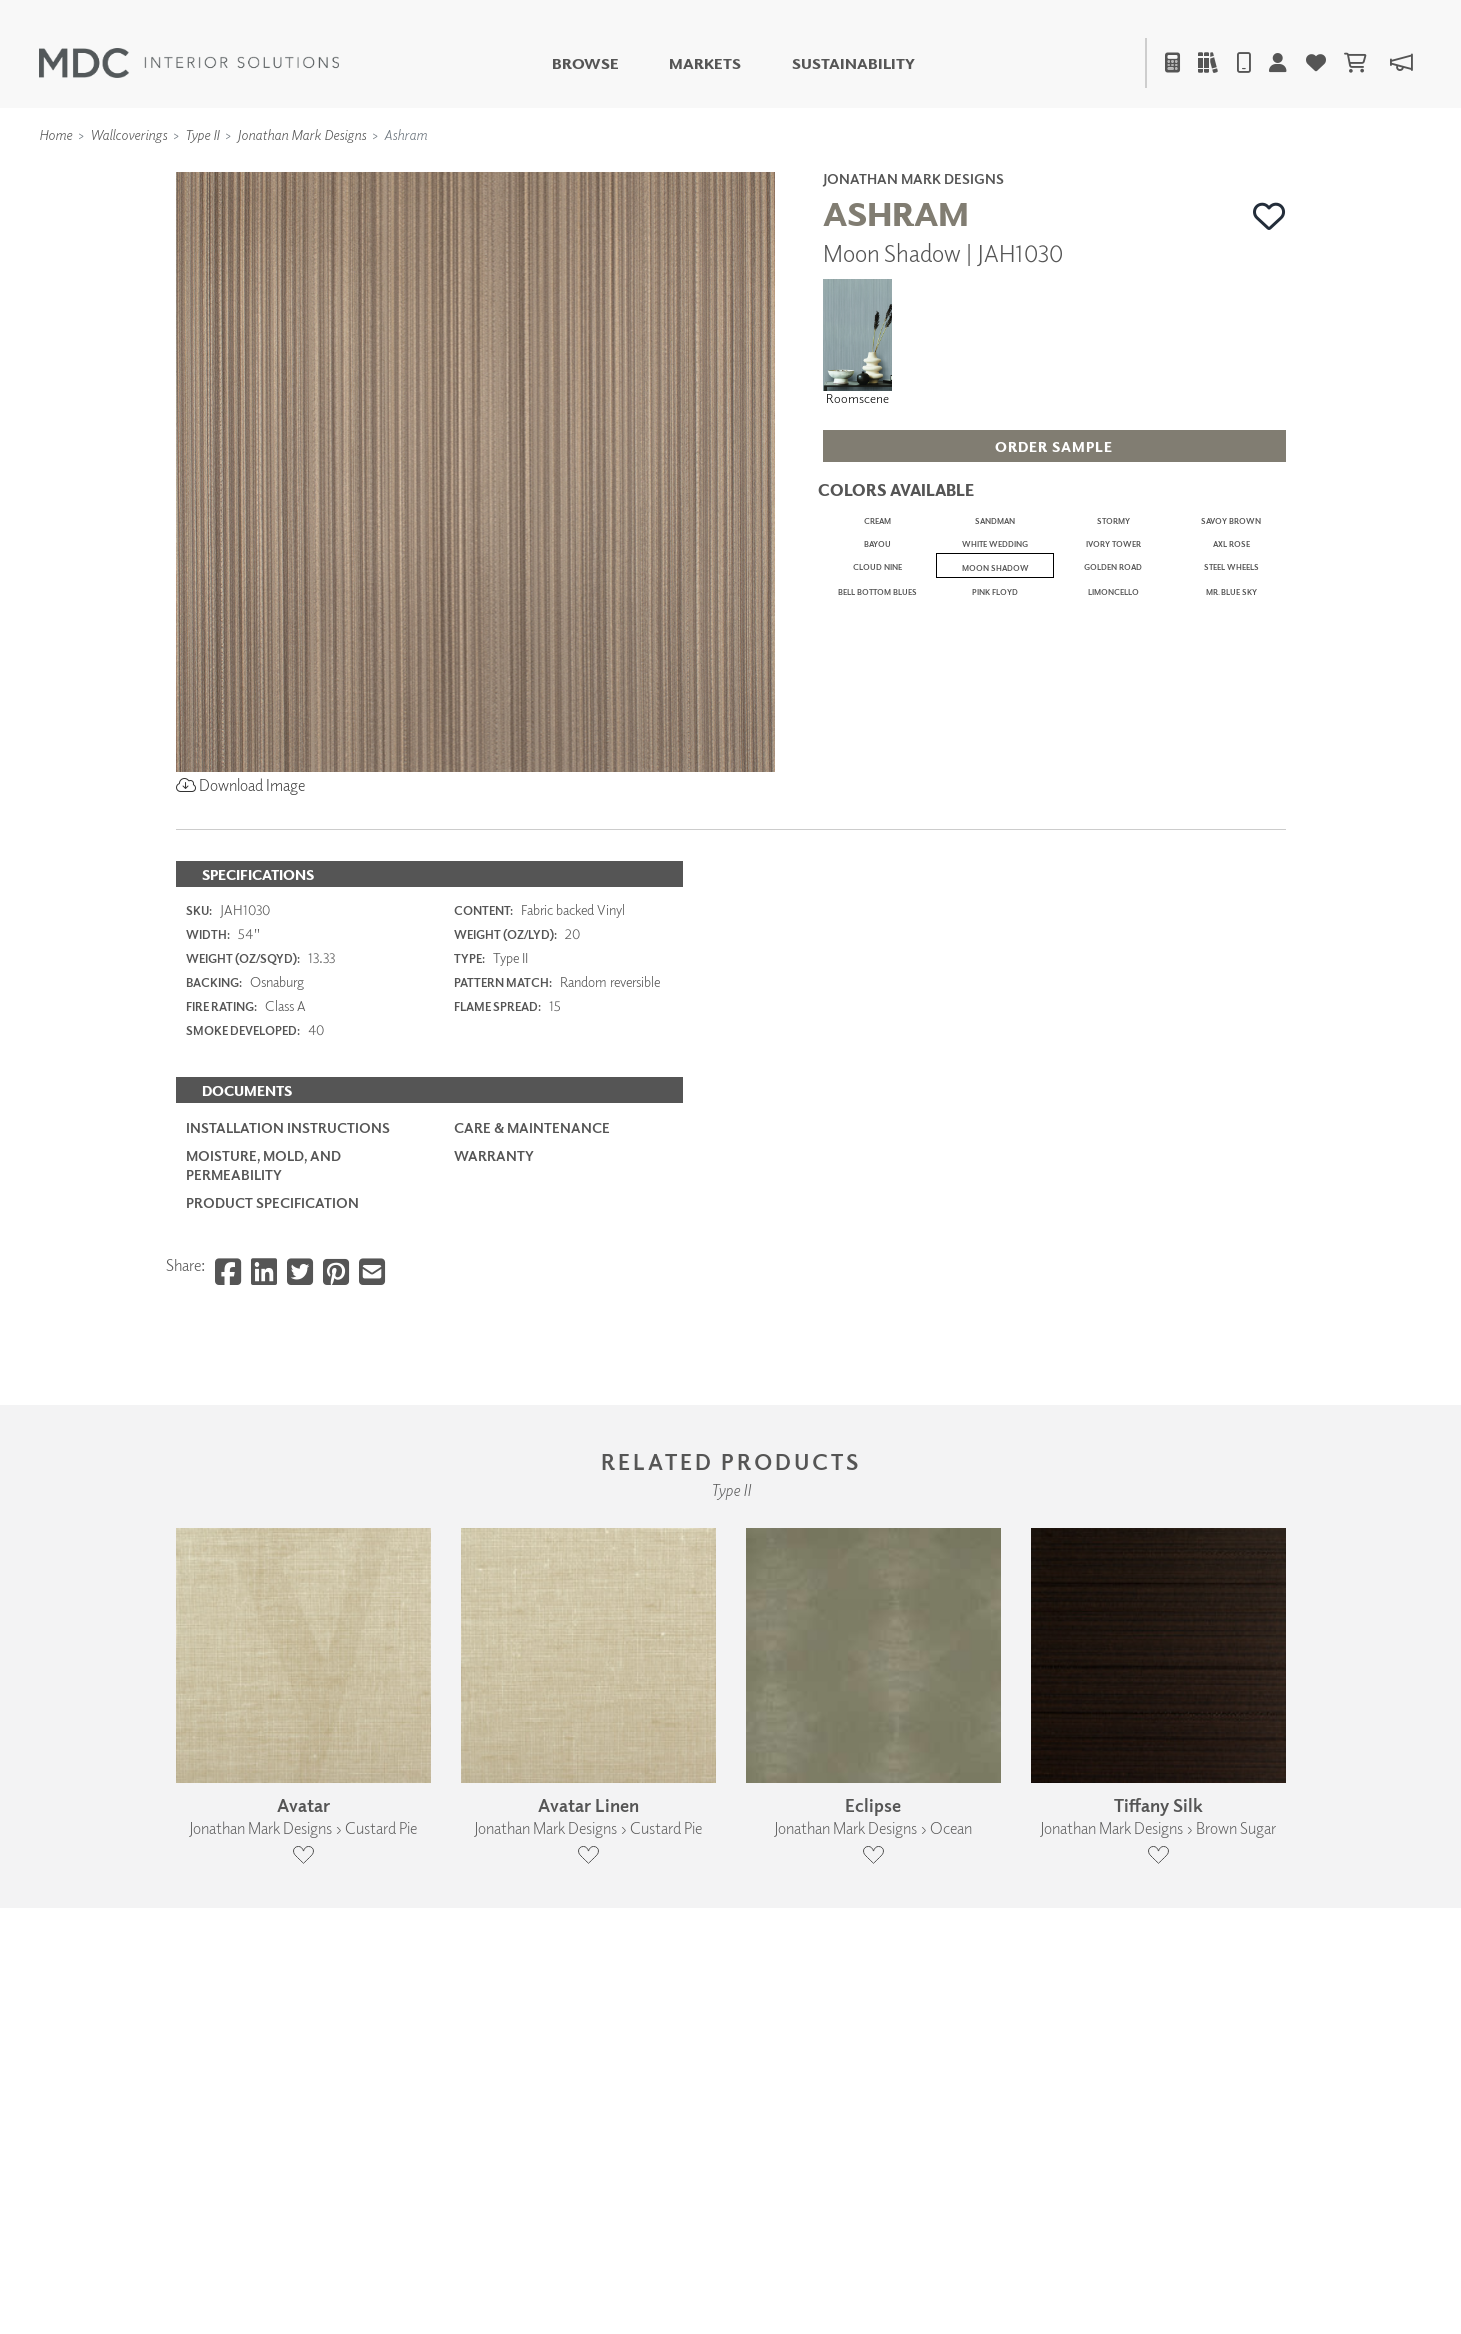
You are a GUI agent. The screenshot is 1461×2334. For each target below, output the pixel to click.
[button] (1269, 216)
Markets (705, 63)
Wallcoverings (128, 134)
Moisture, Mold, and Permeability (263, 1399)
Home (55, 134)
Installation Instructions (288, 1361)
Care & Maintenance (532, 1361)
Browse (585, 63)
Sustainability (853, 63)
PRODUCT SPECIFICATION (272, 1436)
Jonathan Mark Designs (301, 134)
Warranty (494, 1390)
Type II (202, 134)
